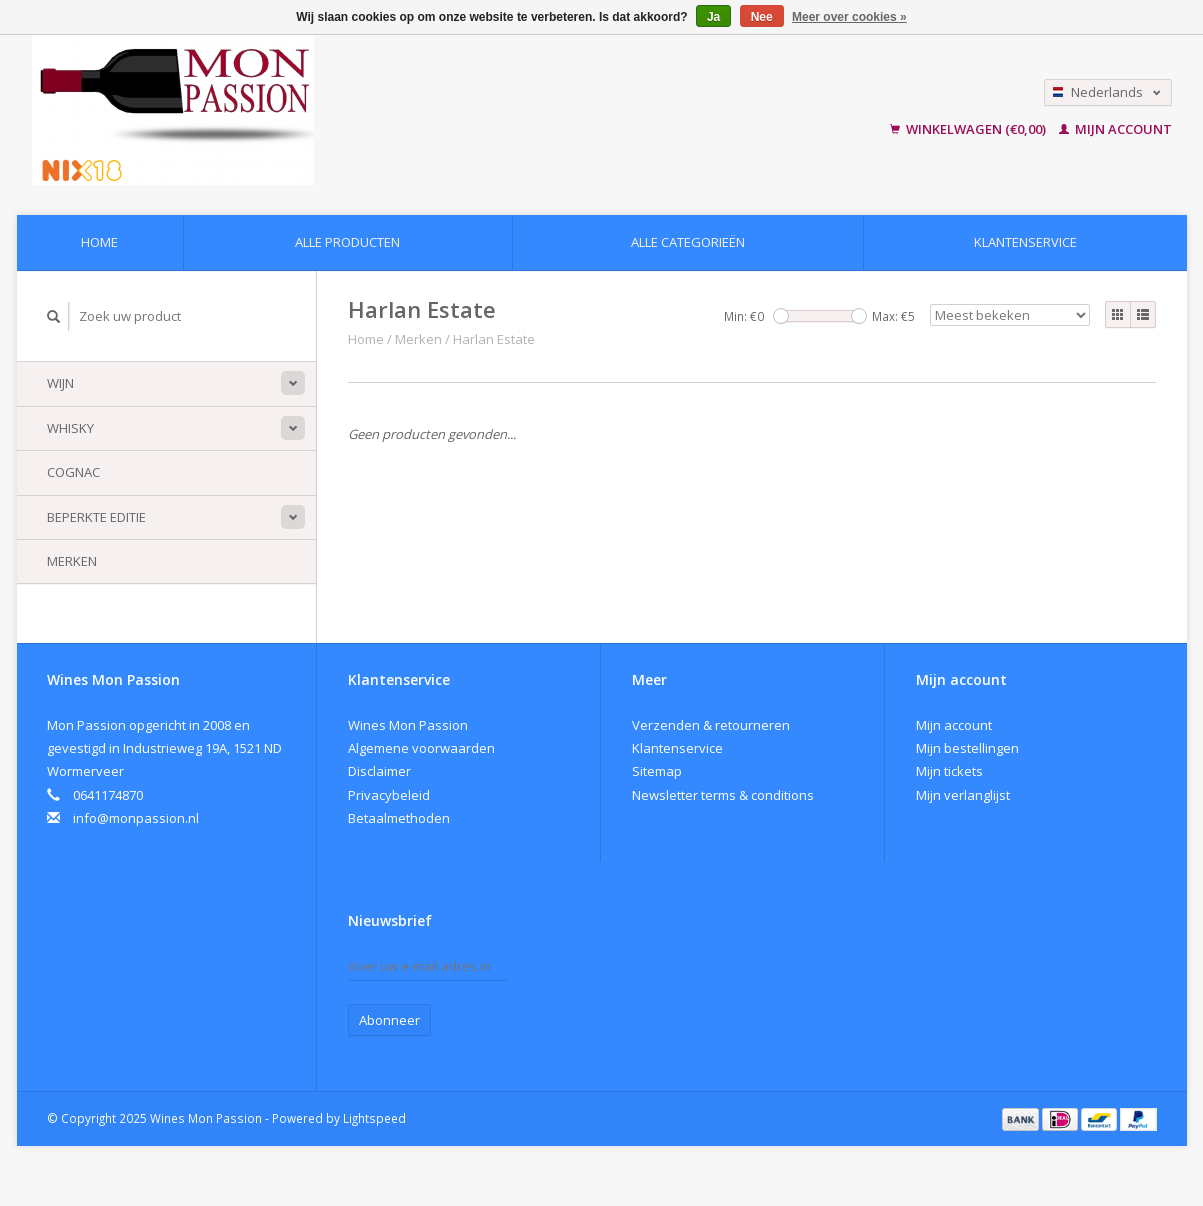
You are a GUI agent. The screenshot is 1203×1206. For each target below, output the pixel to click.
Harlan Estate (494, 339)
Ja (713, 17)
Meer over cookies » (849, 17)
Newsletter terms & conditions (723, 795)
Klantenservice (1025, 242)
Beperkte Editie (96, 517)
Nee (762, 17)
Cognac (73, 472)
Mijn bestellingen (967, 748)
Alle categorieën (688, 242)
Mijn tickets (949, 771)
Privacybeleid (389, 795)
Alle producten (347, 242)
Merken (72, 561)
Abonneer (389, 1020)
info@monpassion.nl (136, 818)
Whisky (70, 428)
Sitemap (657, 771)
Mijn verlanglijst (963, 795)
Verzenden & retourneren (711, 725)
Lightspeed (374, 1118)
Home (99, 242)
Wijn (60, 383)
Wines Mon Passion (408, 725)
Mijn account (1115, 129)
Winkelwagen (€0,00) (969, 129)
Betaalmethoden (399, 818)
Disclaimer (379, 771)
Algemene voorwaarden (421, 748)
